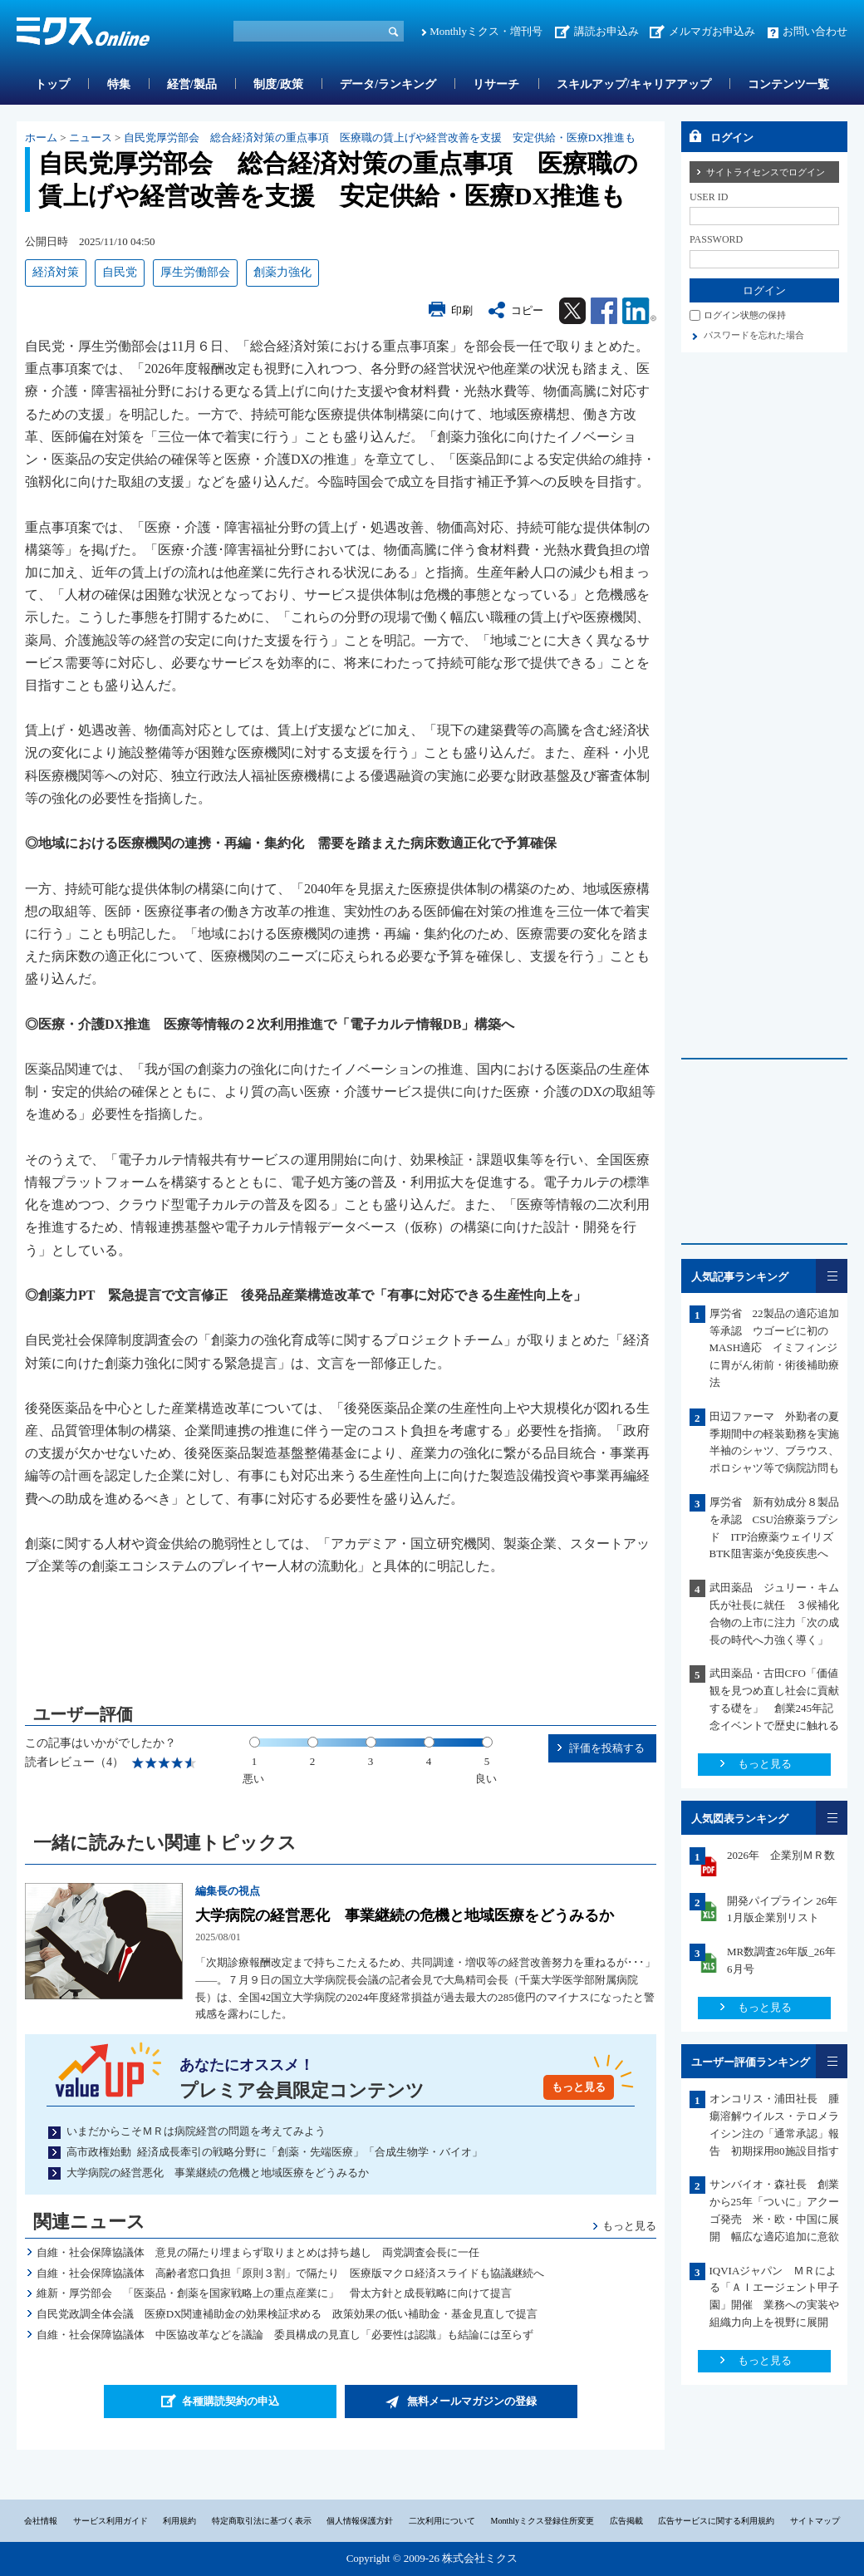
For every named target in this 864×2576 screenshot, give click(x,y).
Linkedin (639, 310)
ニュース (90, 137)
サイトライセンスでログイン (765, 172)
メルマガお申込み (712, 31)
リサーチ (496, 84)
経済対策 (55, 272)
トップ (52, 84)
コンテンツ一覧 (788, 84)
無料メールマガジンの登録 (472, 2401)
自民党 (119, 272)
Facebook (604, 310)
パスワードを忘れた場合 (754, 335)
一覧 (831, 1276)
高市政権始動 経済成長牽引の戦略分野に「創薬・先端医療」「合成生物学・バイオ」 (274, 2152)
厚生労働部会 (195, 272)
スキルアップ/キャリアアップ (634, 84)
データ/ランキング (388, 84)
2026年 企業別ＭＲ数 (781, 1855)
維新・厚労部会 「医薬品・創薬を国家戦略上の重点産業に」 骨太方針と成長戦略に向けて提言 (274, 2293)
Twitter (572, 310)
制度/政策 (278, 84)
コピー (527, 310)
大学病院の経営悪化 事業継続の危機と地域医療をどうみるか (404, 1915)
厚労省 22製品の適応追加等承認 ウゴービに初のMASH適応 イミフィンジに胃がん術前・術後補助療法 (774, 1348)
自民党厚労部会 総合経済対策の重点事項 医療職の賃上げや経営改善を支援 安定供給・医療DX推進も (380, 137)
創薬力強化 (282, 272)
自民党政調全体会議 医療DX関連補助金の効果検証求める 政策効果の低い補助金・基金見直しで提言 (287, 2314)
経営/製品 (192, 84)
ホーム (41, 137)
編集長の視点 (227, 1891)
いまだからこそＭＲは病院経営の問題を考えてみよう (196, 2131)
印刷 (462, 310)
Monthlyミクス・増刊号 (486, 31)
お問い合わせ (815, 31)
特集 (118, 84)
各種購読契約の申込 (230, 2401)
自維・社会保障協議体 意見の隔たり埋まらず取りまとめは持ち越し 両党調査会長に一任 (258, 2252)
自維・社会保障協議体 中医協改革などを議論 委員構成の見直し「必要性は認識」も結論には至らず (285, 2334)
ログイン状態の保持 (745, 315)
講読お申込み (606, 31)
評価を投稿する (607, 1748)
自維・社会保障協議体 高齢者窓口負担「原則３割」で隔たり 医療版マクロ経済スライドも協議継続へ (290, 2273)
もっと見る (579, 2087)
